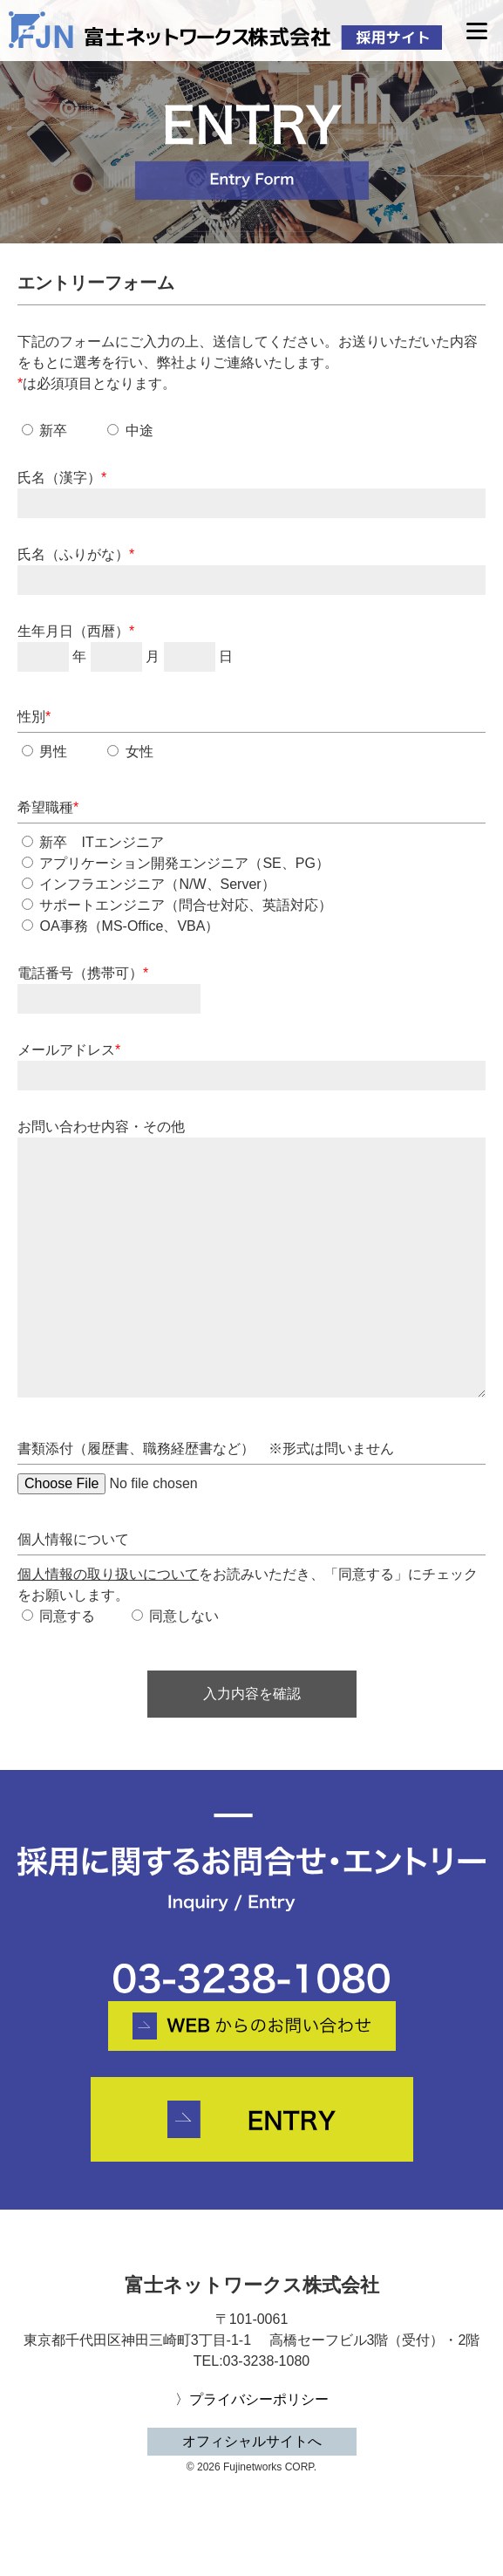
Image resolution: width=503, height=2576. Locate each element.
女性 (130, 751)
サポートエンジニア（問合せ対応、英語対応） (177, 905)
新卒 (44, 430)
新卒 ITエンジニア (93, 842)
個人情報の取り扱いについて (108, 1574)
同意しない (175, 1616)
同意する (58, 1616)
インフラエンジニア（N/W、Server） (148, 884)
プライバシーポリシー (259, 2399)
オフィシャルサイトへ (252, 2441)
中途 (130, 430)
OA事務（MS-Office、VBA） (120, 926)
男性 (44, 751)
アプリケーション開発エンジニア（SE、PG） (176, 863)
